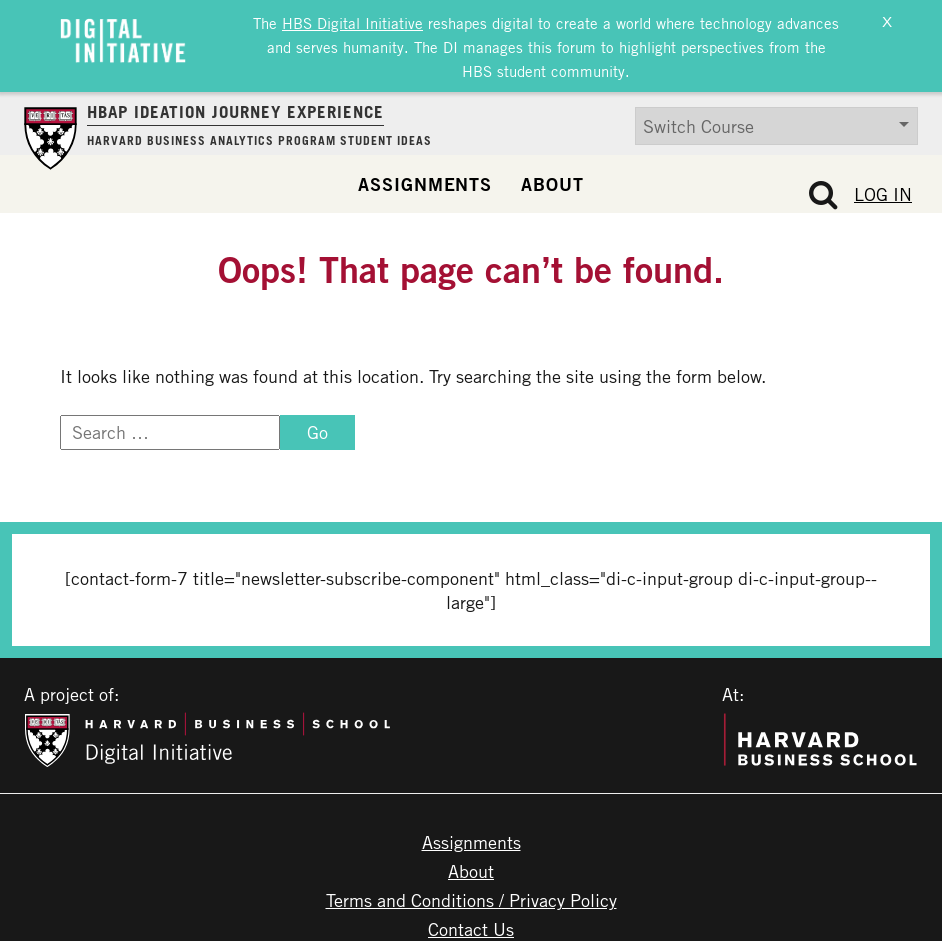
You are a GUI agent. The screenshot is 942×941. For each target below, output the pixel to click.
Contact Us (471, 923)
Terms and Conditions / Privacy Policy (471, 894)
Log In (883, 187)
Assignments (425, 177)
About (552, 177)
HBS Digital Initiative (352, 22)
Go (317, 426)
